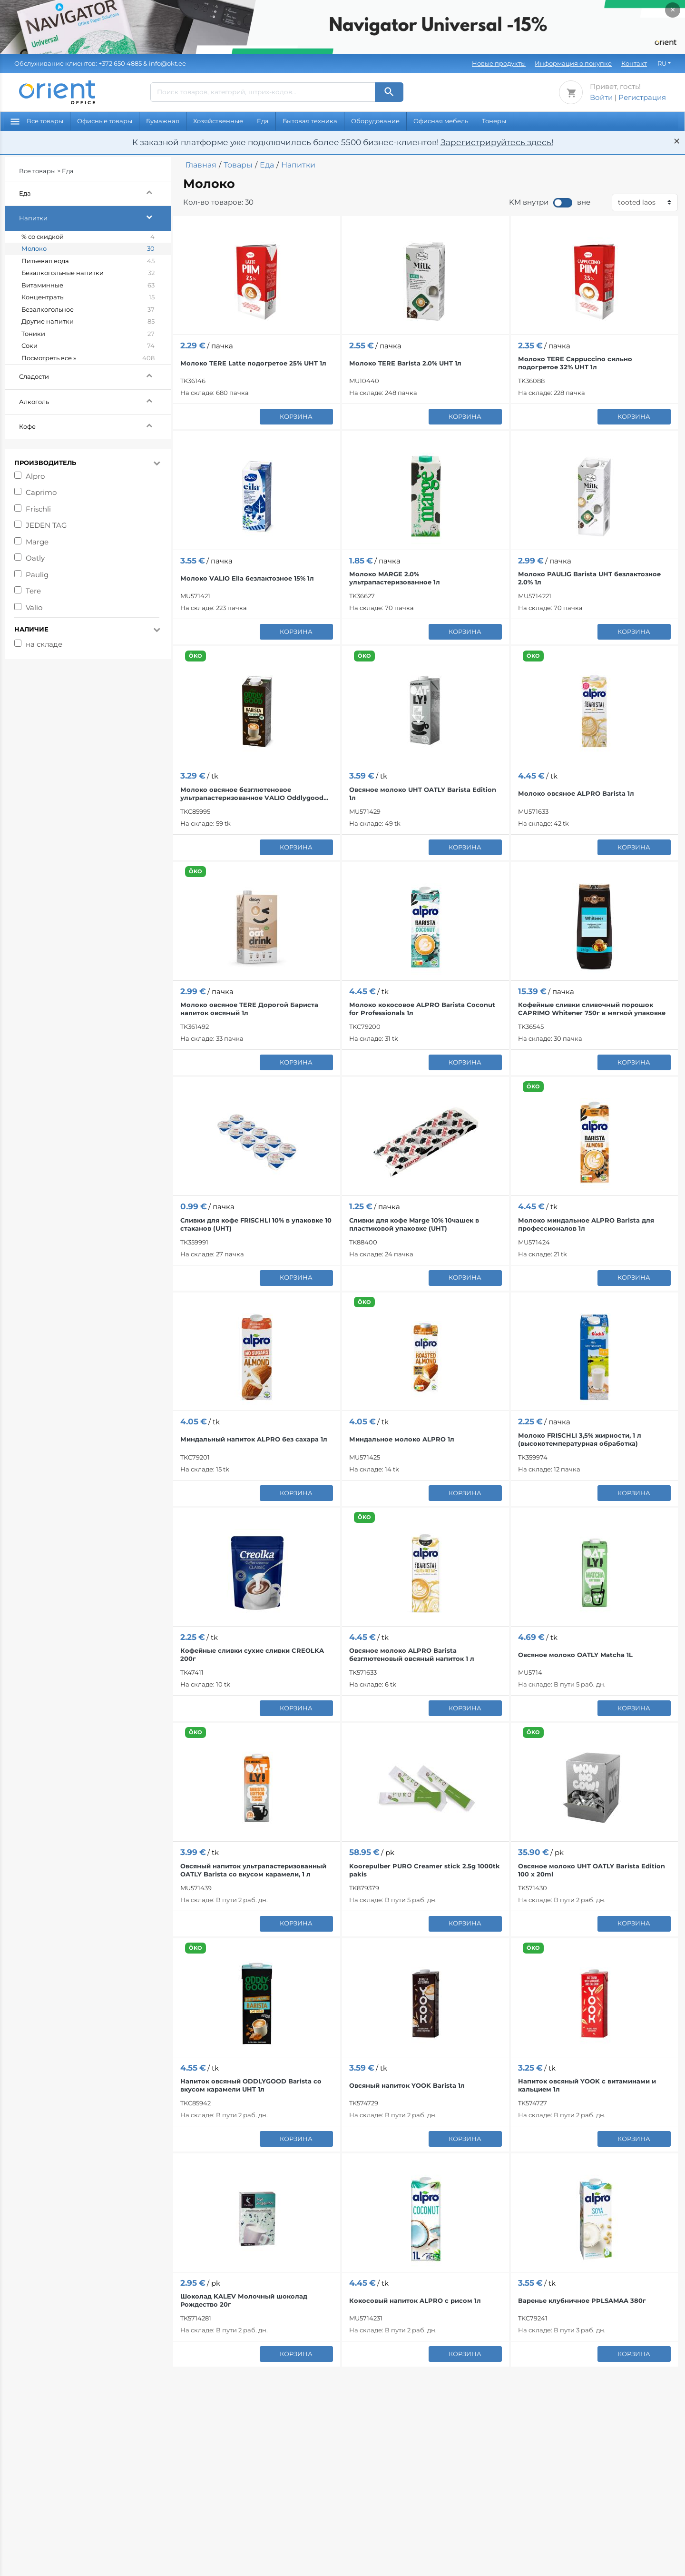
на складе (44, 644)
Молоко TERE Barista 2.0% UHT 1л (405, 363)
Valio (34, 607)
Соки (88, 346)
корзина (296, 416)
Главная (201, 164)
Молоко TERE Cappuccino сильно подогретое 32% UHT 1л (575, 363)
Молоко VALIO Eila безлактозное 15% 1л (247, 578)
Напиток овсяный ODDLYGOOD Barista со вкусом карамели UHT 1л (251, 2085)
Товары (238, 164)
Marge (37, 541)
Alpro (35, 476)
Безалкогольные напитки (88, 273)
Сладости (95, 375)
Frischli (38, 508)
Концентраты (88, 297)
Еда (263, 121)
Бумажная (162, 121)
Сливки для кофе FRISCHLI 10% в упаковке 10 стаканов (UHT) (256, 1224)
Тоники (88, 334)
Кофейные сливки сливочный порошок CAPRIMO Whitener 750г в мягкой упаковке (591, 1009)
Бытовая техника (310, 121)
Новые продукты (499, 63)
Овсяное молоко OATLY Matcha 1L (575, 1654)
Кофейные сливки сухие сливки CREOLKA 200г (252, 1654)
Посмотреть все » (88, 358)
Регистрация (642, 97)
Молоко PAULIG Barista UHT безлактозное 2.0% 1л (589, 578)
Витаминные (88, 285)
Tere (33, 590)
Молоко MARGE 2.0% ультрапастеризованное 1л (394, 578)
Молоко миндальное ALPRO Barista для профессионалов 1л (586, 1224)
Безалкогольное (88, 310)
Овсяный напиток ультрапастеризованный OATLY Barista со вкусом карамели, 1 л (253, 1870)
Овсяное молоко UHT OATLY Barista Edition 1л (422, 793)
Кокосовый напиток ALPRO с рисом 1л (415, 2300)
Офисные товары (104, 121)
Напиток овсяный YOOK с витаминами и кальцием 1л (587, 2085)
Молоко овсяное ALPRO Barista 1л (576, 793)
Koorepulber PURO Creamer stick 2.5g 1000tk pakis (424, 1870)
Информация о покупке (573, 63)
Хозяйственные (218, 121)
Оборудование (375, 121)
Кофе (95, 425)
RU (661, 63)
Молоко (88, 249)
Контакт (634, 63)
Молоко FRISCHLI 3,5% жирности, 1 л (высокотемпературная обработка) (579, 1439)
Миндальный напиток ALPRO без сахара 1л (253, 1439)
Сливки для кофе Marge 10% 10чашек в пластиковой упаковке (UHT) (414, 1224)
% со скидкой (88, 237)
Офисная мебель (440, 121)
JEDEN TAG (46, 525)
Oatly (35, 558)
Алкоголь (95, 400)
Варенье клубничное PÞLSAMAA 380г (582, 2300)
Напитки (95, 217)
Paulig (37, 574)
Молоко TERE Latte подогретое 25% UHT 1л (253, 363)
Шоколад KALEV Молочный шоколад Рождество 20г (243, 2300)
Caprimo (41, 492)
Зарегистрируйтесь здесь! (496, 142)
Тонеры (494, 121)
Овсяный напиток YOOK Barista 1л (407, 2085)
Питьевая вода (88, 261)
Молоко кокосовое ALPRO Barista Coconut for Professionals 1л (422, 1009)
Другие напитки (88, 322)
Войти (601, 97)
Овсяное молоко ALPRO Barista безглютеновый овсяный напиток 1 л (411, 1654)
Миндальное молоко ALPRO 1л (401, 1439)
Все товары (36, 121)
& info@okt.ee (100, 63)
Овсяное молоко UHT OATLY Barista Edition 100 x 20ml (591, 1870)
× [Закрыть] (673, 9)
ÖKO (195, 655)
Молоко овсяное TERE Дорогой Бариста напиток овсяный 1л (249, 1009)
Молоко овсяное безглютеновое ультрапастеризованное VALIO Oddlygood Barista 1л (251, 794)
